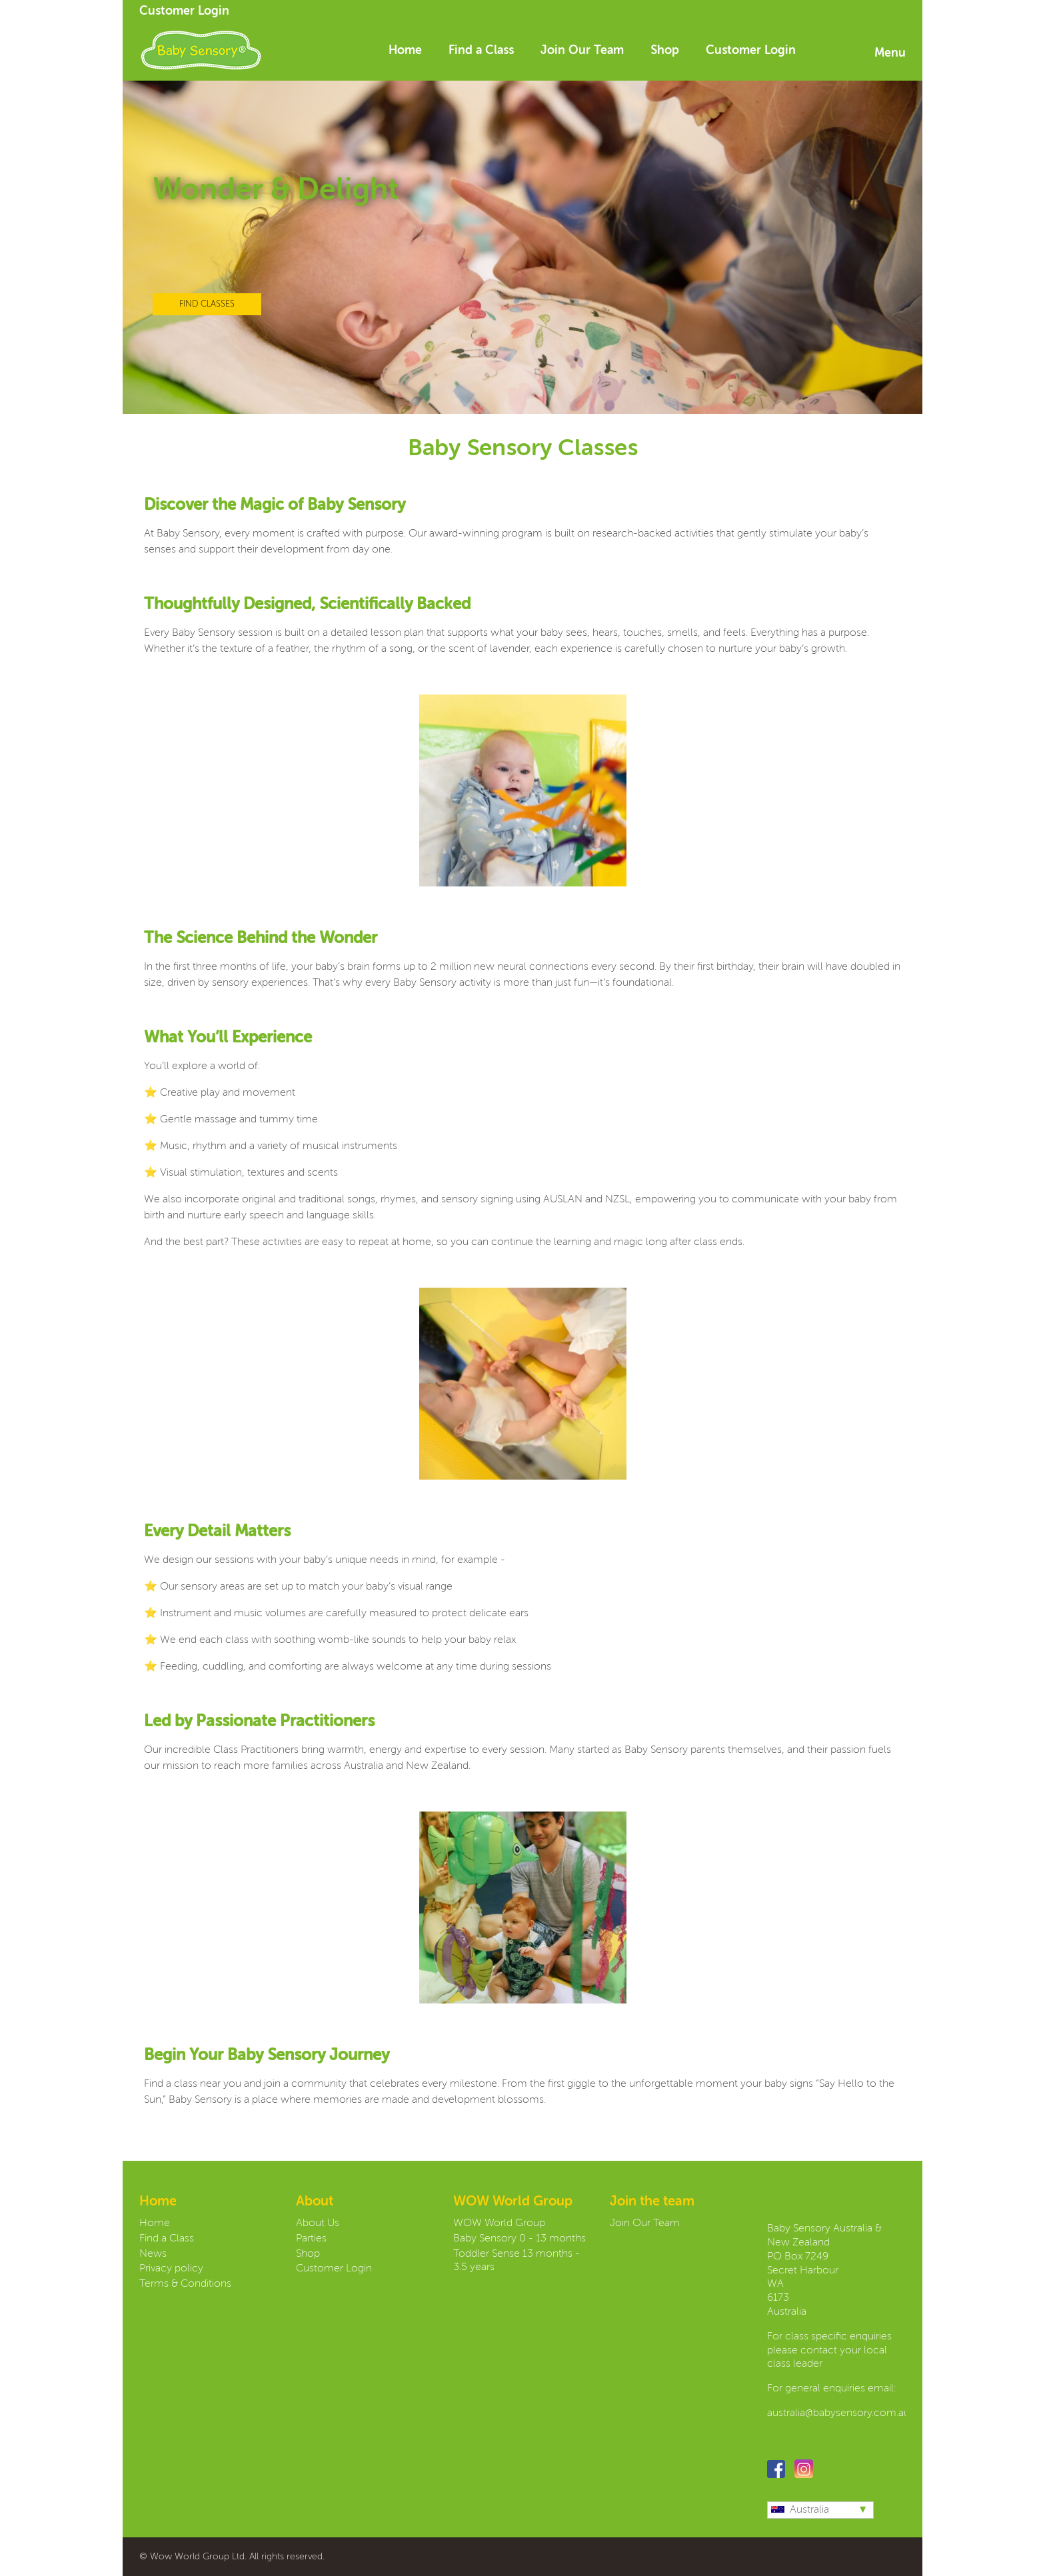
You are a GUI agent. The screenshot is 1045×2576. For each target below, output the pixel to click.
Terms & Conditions (185, 2284)
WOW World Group (499, 2223)
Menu (890, 53)
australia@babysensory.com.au (838, 2413)
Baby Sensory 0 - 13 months (519, 2238)
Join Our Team (582, 51)
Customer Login (184, 11)
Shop (664, 51)
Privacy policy (171, 2268)
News (153, 2254)
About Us (317, 2223)
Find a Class (481, 51)
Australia (800, 2510)
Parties (311, 2238)
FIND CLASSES (207, 304)
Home (405, 51)
